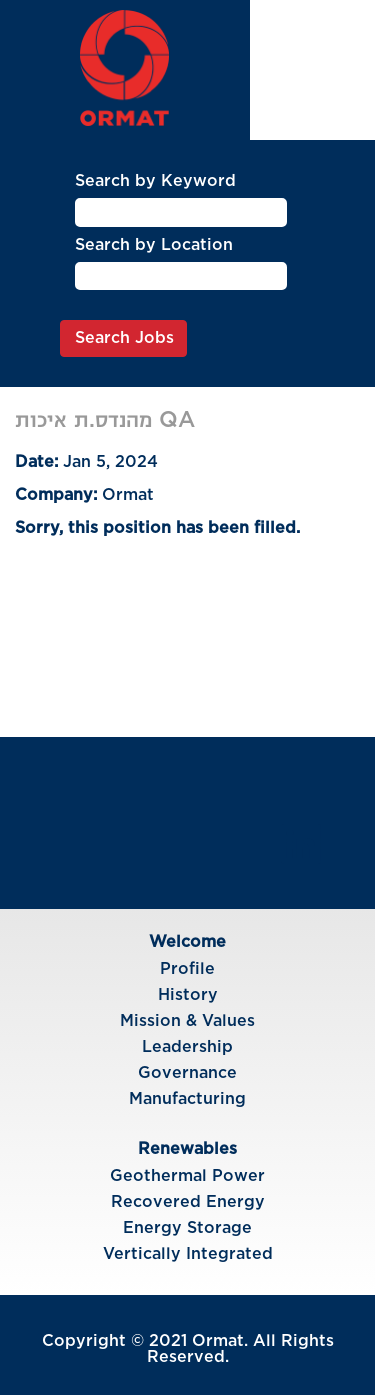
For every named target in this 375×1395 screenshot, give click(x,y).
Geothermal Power (187, 1176)
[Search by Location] (181, 276)
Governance (187, 1073)
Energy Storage (187, 1228)
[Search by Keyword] (181, 212)
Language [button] (313, 54)
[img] (125, 68)
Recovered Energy (188, 1202)
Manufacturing (187, 1099)
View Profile (313, 92)
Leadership (187, 1047)
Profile (187, 969)
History (188, 995)
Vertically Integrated (188, 1254)
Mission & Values (187, 1021)
